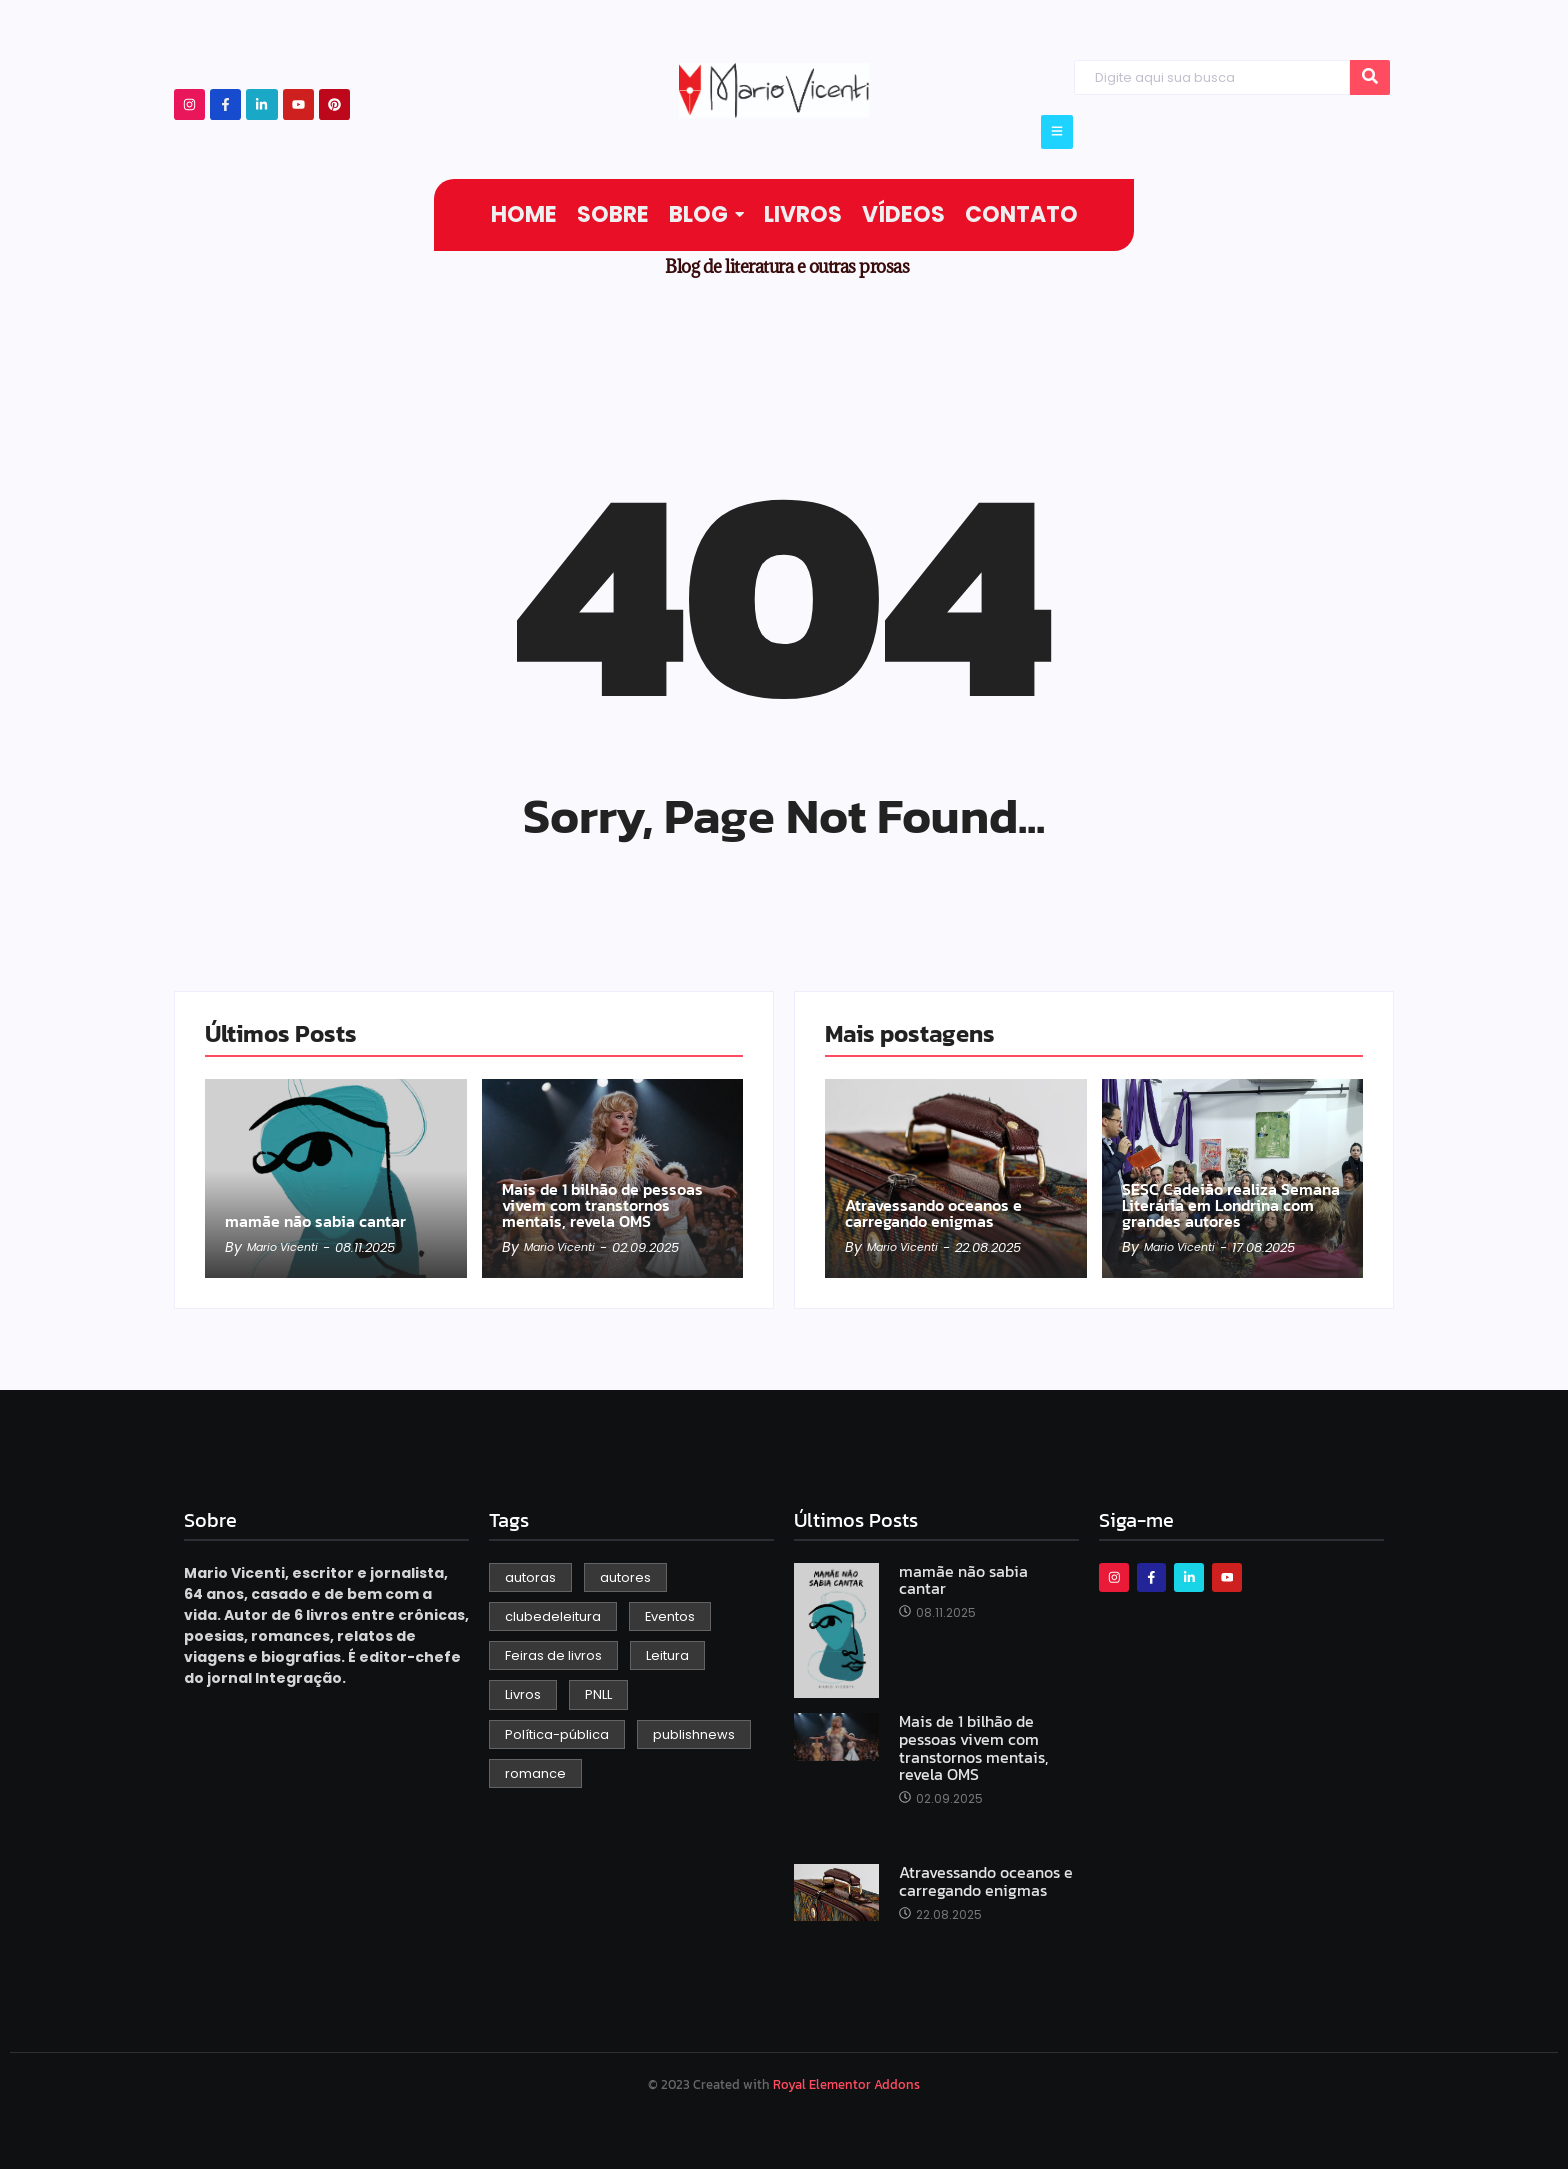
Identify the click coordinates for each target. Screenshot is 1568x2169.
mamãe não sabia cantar (312, 1209)
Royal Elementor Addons (846, 2084)
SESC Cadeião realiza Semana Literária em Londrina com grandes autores (1232, 1187)
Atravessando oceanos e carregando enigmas (954, 1198)
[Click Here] (1057, 132)
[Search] (1211, 77)
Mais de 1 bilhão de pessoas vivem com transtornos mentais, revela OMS (604, 1187)
